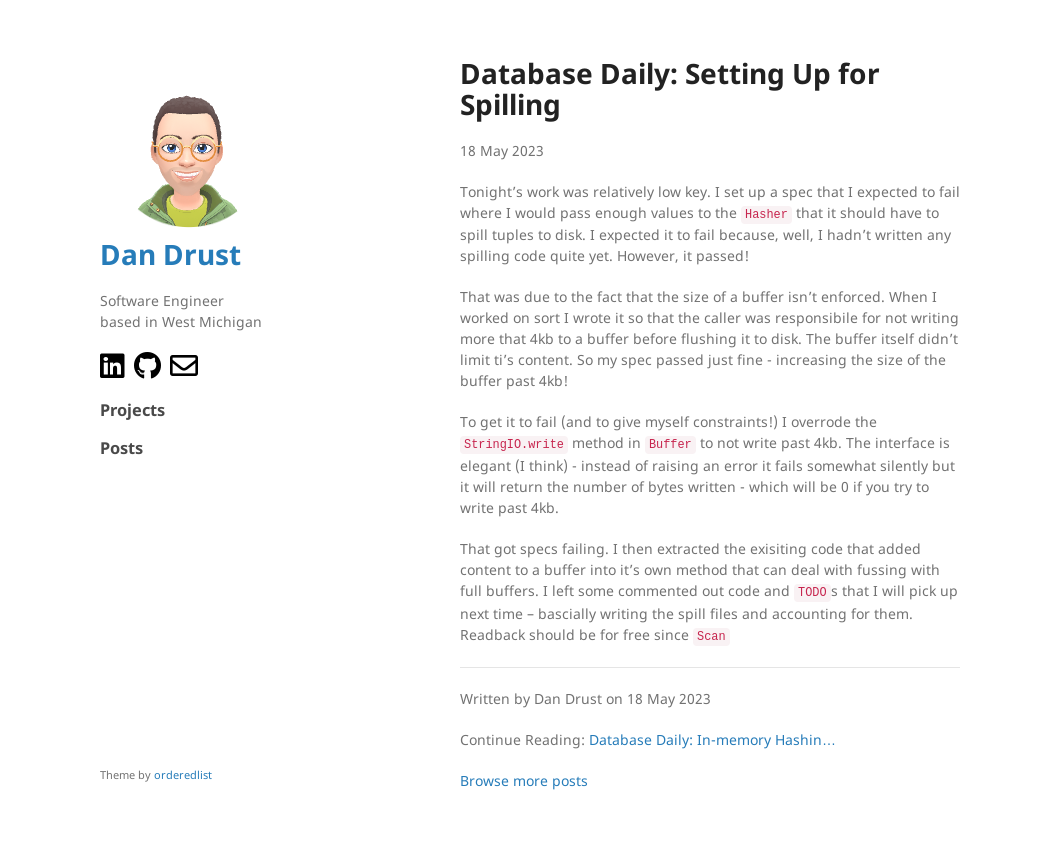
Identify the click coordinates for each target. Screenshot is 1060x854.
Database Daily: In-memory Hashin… (712, 732)
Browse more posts (524, 773)
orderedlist (183, 774)
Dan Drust (170, 254)
